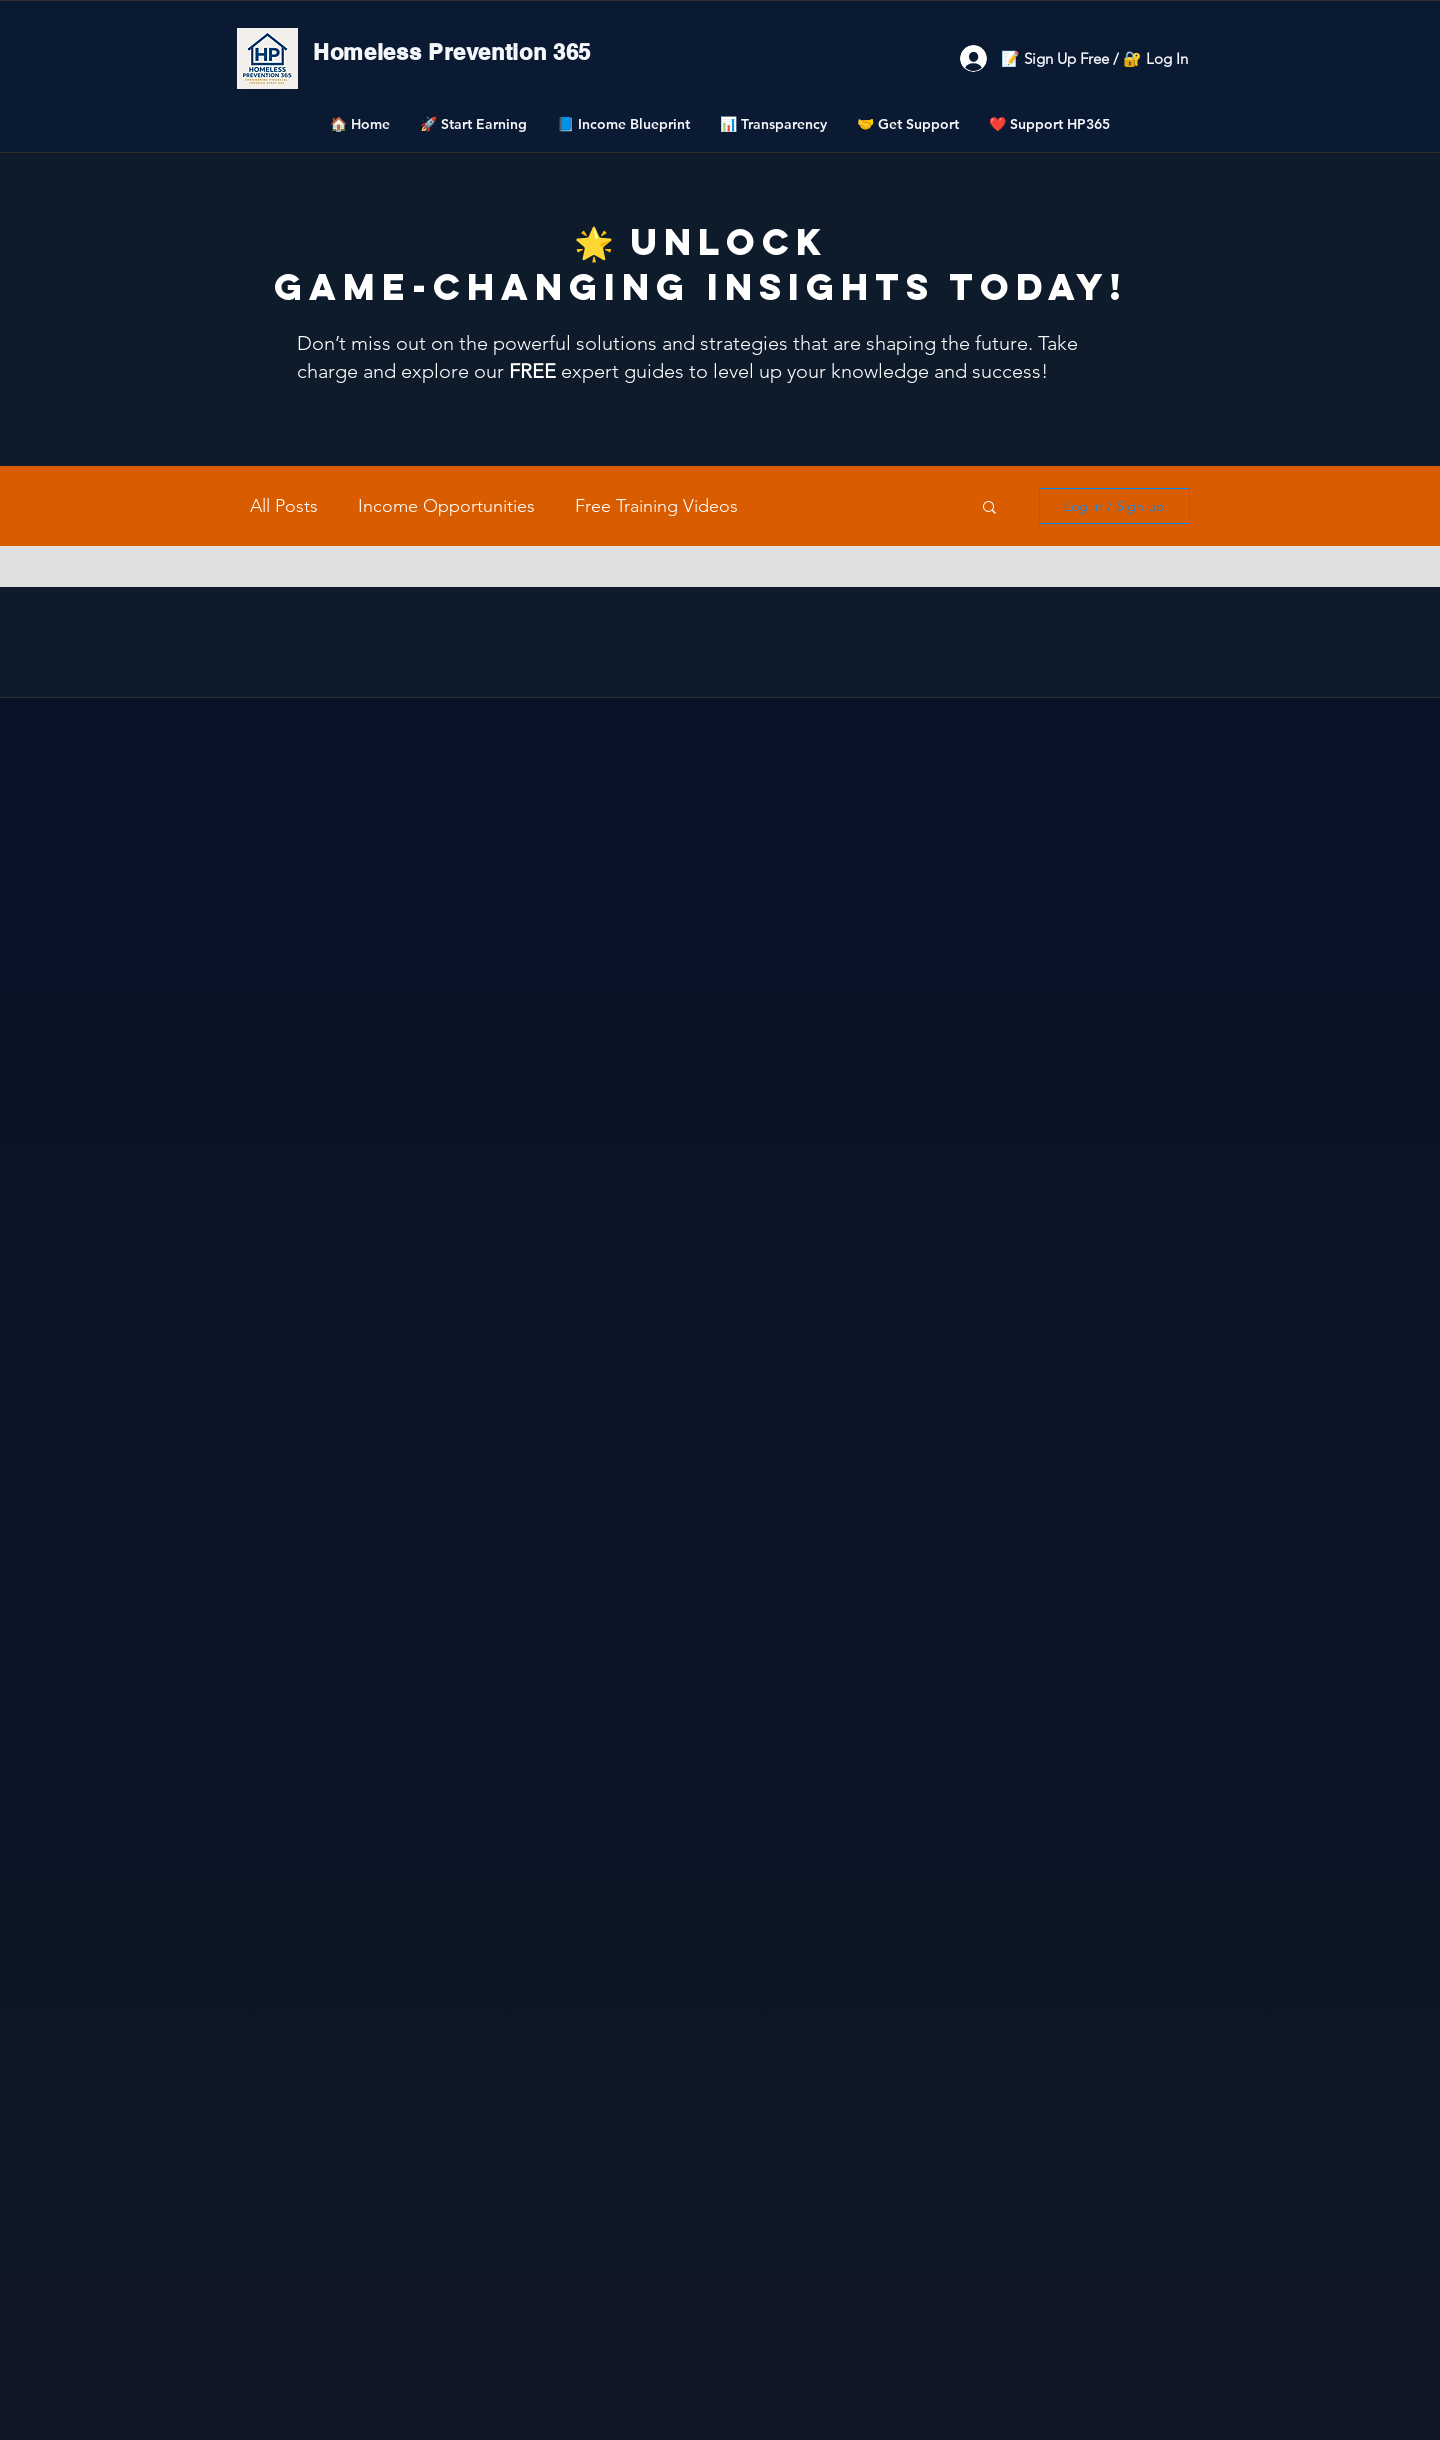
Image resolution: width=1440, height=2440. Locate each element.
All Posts (284, 506)
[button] (473, 124)
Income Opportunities (446, 506)
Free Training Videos (656, 506)
